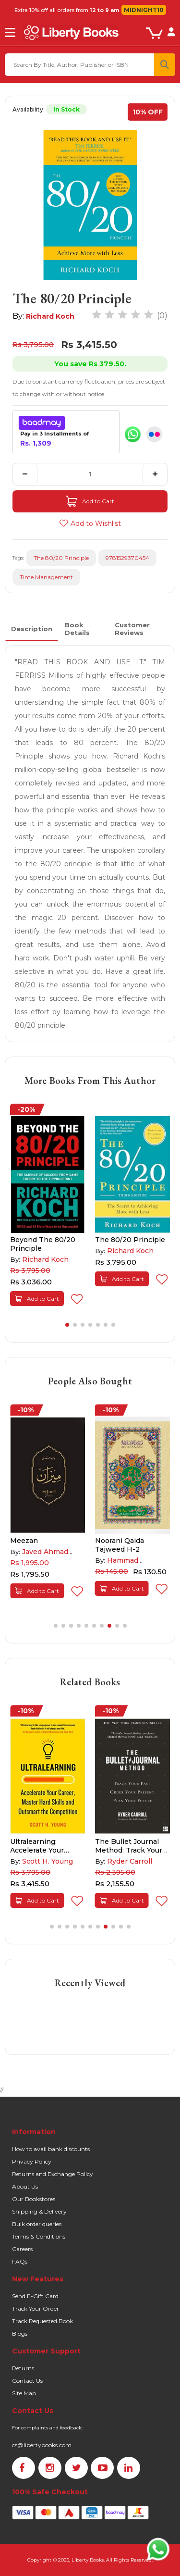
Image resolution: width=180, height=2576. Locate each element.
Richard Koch (50, 316)
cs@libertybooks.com (42, 2445)
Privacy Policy (31, 2161)
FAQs (19, 2261)
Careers (22, 2248)
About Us (25, 2186)
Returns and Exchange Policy (52, 2174)
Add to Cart (90, 501)
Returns (23, 2368)
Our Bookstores (33, 2199)
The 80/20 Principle (61, 557)
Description (31, 629)
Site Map (24, 2393)
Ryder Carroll (129, 1861)
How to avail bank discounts (51, 2149)
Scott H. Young (47, 1861)
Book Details (77, 628)
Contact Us (27, 2380)
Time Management (46, 577)
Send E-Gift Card (35, 2296)
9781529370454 (127, 557)
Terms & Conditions (38, 2236)
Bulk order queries (36, 2224)
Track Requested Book (42, 2321)
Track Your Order (35, 2308)
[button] (67, 1325)
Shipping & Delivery (39, 2211)
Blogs (19, 2333)
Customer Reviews (132, 628)
